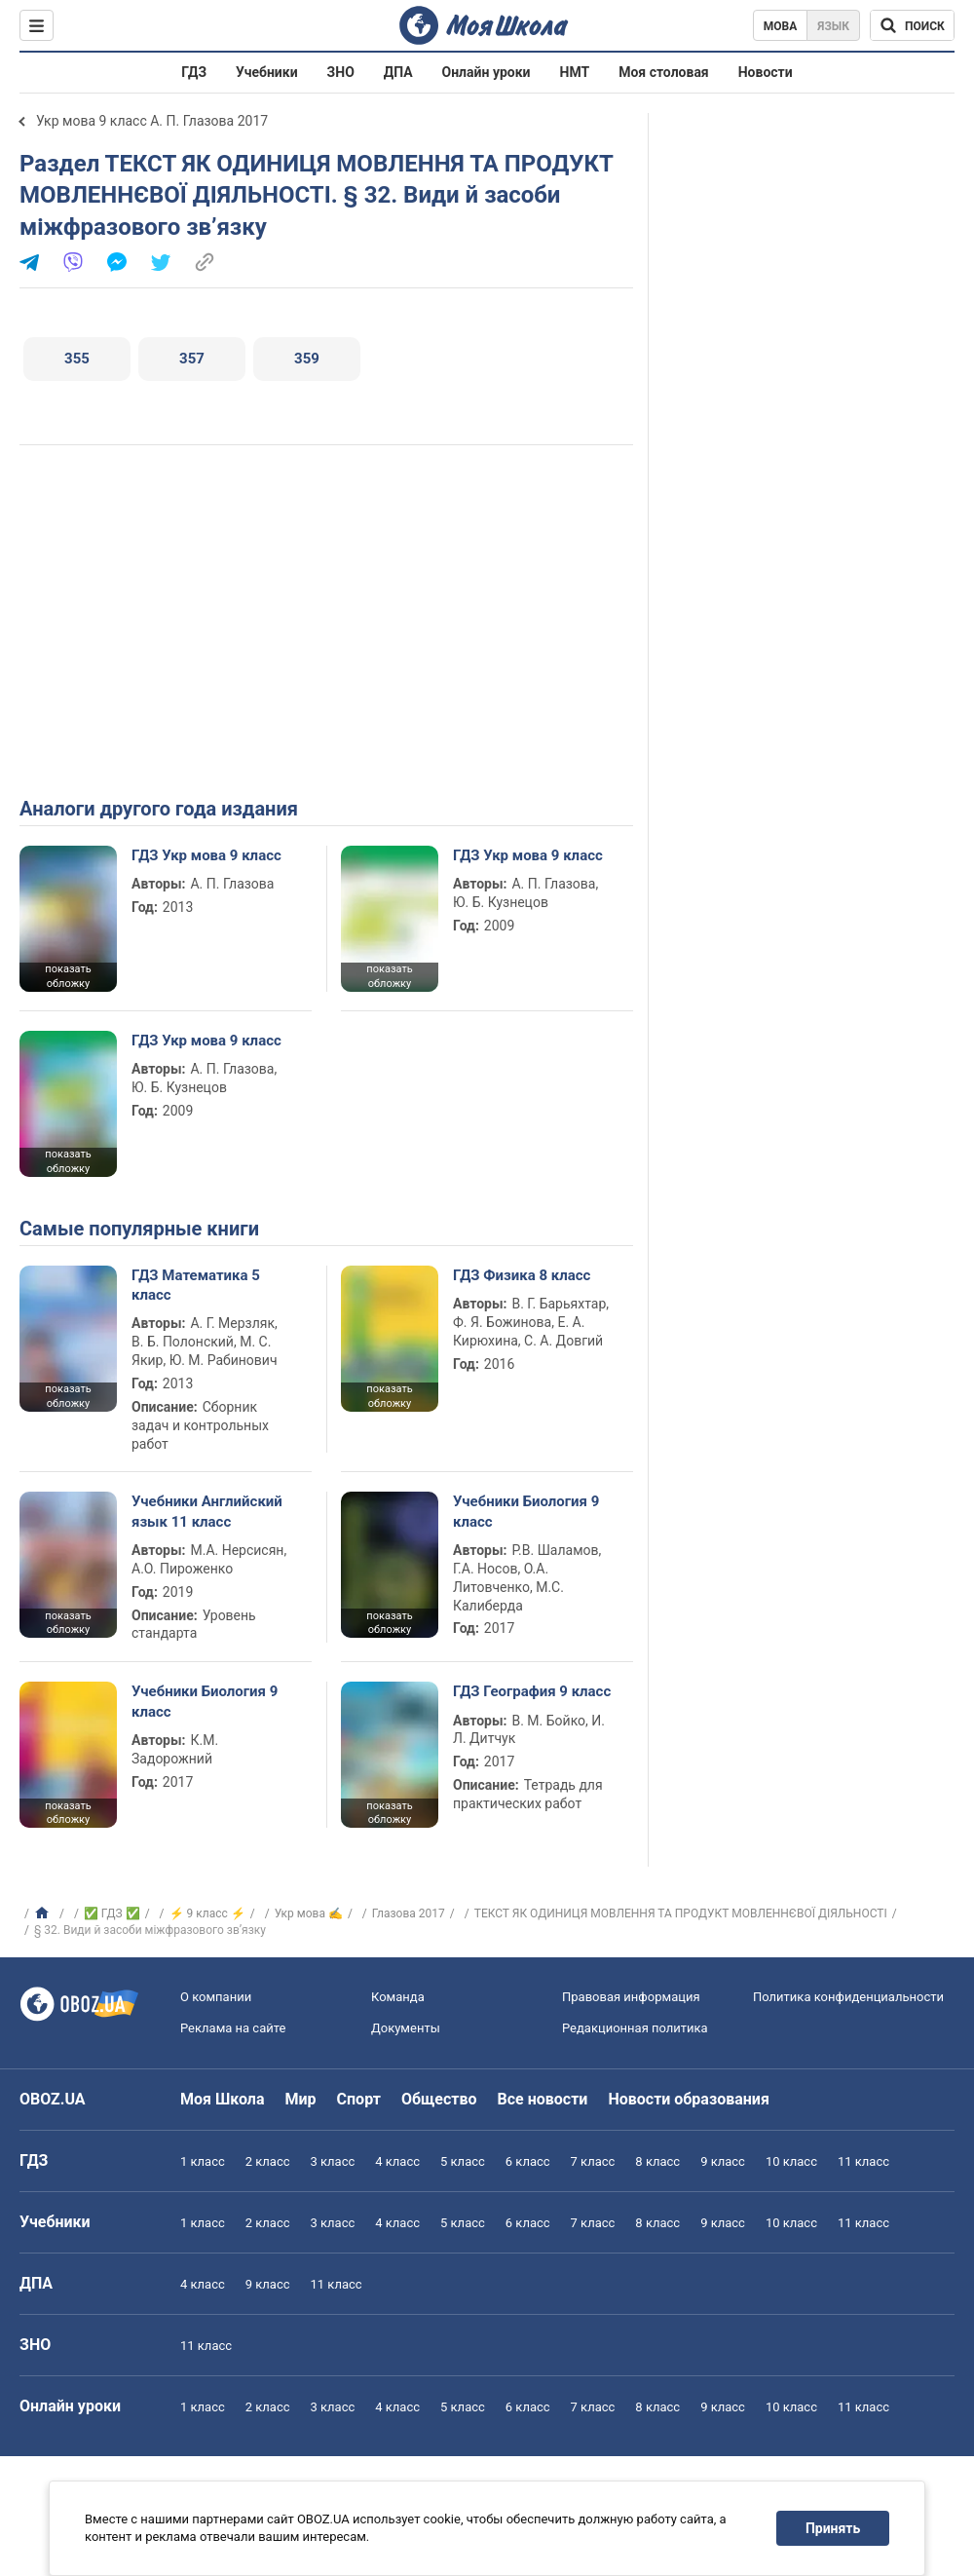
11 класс (863, 2161)
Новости (765, 72)
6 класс (528, 2161)
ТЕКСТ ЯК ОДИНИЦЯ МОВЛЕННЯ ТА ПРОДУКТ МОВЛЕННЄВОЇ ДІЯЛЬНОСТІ (680, 1913)
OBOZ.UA (52, 2099)
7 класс (593, 2161)
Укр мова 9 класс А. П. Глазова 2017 (152, 121)
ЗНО (341, 72)
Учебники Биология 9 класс (526, 1511)
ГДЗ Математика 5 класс (195, 1285)
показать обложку (68, 976)
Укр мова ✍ (309, 1913)
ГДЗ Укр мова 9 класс (206, 855)
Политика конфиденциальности (848, 1996)
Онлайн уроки (486, 72)
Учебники (267, 72)
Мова (781, 26)
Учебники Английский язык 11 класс (206, 1511)
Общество (439, 2099)
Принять (832, 2528)
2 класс (267, 2161)
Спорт (359, 2099)
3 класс (333, 2161)
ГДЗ (193, 72)
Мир (301, 2099)
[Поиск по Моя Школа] (912, 25)
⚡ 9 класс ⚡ (207, 1913)
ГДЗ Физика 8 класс (521, 1275)
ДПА (398, 72)
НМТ (575, 72)
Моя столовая (663, 72)
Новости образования (688, 2099)
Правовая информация (631, 1996)
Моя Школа (222, 2099)
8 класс (657, 2161)
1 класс (202, 2161)
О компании (215, 1996)
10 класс (791, 2161)
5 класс (462, 2161)
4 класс (397, 2161)
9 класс (722, 2161)
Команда (398, 1996)
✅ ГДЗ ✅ (112, 1913)
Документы (405, 2028)
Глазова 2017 (408, 1913)
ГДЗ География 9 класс (532, 1691)
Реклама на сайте (232, 2028)
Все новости (543, 2099)
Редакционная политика (635, 2028)
